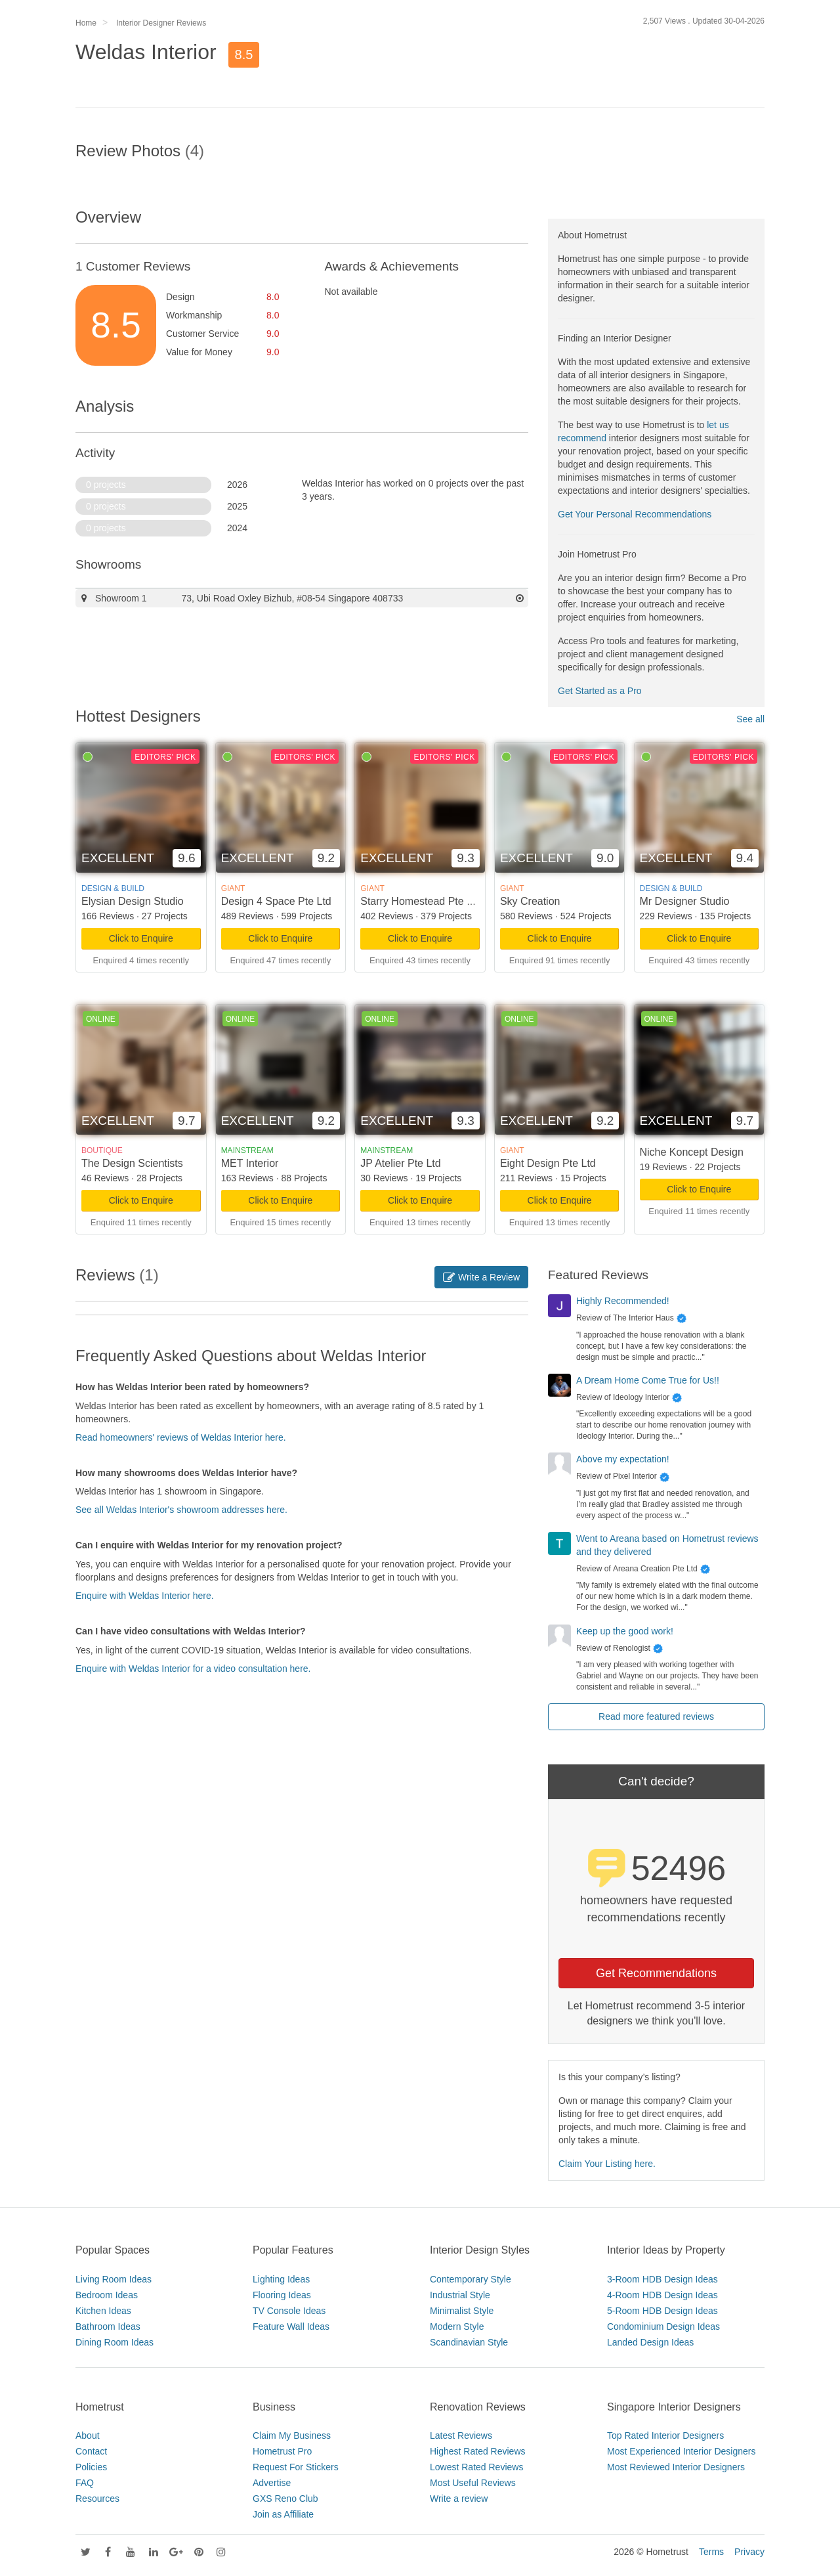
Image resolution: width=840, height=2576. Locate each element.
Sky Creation (530, 901)
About (87, 2435)
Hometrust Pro (282, 2451)
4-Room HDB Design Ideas (662, 2295)
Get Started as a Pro (600, 691)
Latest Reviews (461, 2435)
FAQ (84, 2483)
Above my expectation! (622, 1459)
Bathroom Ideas (107, 2326)
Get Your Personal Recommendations (634, 514)
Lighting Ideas (281, 2279)
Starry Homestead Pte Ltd (420, 901)
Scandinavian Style (469, 2342)
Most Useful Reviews (473, 2483)
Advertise (272, 2483)
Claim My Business (292, 2435)
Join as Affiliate (283, 2514)
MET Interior (250, 1163)
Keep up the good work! (624, 1631)
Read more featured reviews (656, 1716)
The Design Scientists (132, 1163)
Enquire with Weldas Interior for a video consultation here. (193, 1668)
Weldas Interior (146, 52)
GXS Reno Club (285, 2498)
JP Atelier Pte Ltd (400, 1163)
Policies (91, 2467)
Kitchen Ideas (103, 2310)
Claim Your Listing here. (607, 2163)
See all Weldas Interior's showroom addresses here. (181, 1509)
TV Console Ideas (289, 2310)
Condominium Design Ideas (663, 2326)
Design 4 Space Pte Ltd (276, 901)
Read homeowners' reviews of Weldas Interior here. (180, 1437)
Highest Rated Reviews (478, 2451)
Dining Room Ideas (114, 2342)
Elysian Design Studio (132, 901)
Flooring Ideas (282, 2295)
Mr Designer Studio (685, 901)
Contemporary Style (470, 2279)
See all (750, 719)
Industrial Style (460, 2295)
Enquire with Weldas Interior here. (144, 1595)
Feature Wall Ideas (291, 2326)
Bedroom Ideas (106, 2295)
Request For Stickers (296, 2467)
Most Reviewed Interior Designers (676, 2467)
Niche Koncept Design (692, 1152)
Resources (97, 2498)
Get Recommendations (656, 1973)
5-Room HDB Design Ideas (662, 2310)
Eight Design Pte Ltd (548, 1163)
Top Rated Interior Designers (665, 2435)
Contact (91, 2451)
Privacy (749, 2551)
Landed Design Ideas (650, 2342)
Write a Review (481, 1277)
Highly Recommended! (622, 1301)
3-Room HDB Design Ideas (662, 2279)
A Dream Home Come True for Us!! (647, 1380)
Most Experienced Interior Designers (681, 2451)
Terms (711, 2551)
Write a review (459, 2498)
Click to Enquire (141, 938)
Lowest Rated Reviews (476, 2467)
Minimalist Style (462, 2310)
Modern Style (457, 2326)
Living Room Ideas (113, 2279)
